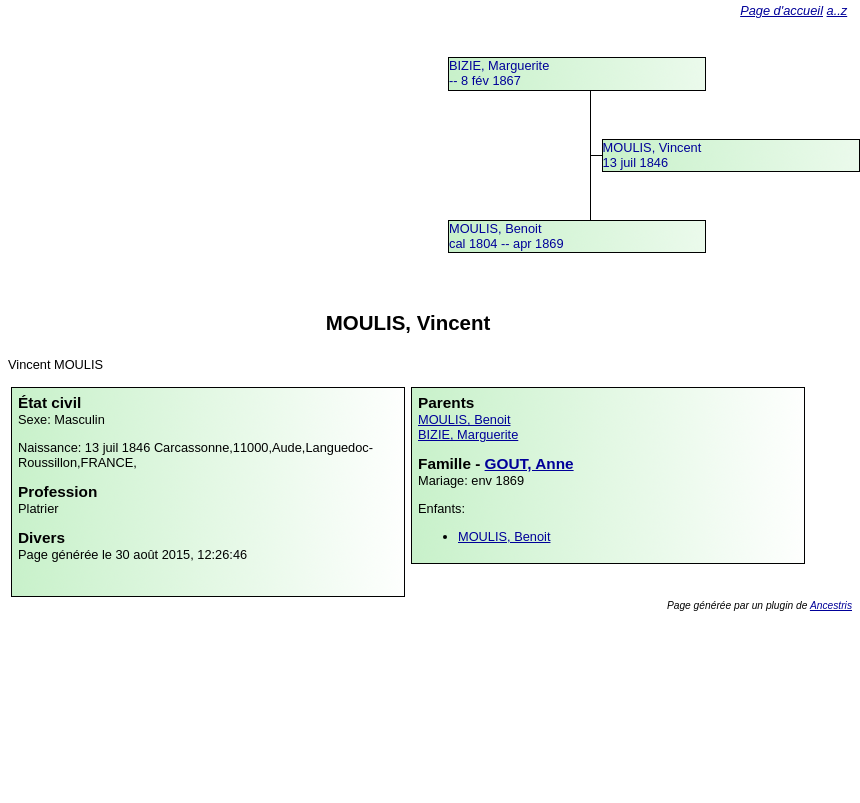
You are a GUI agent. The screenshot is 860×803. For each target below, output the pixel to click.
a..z (837, 10)
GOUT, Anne (529, 463)
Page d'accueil (781, 10)
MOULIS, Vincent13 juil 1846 (652, 155)
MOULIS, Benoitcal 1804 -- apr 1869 (506, 236)
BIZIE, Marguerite (468, 434)
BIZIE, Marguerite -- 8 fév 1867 (499, 73)
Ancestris (831, 605)
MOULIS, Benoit (464, 419)
